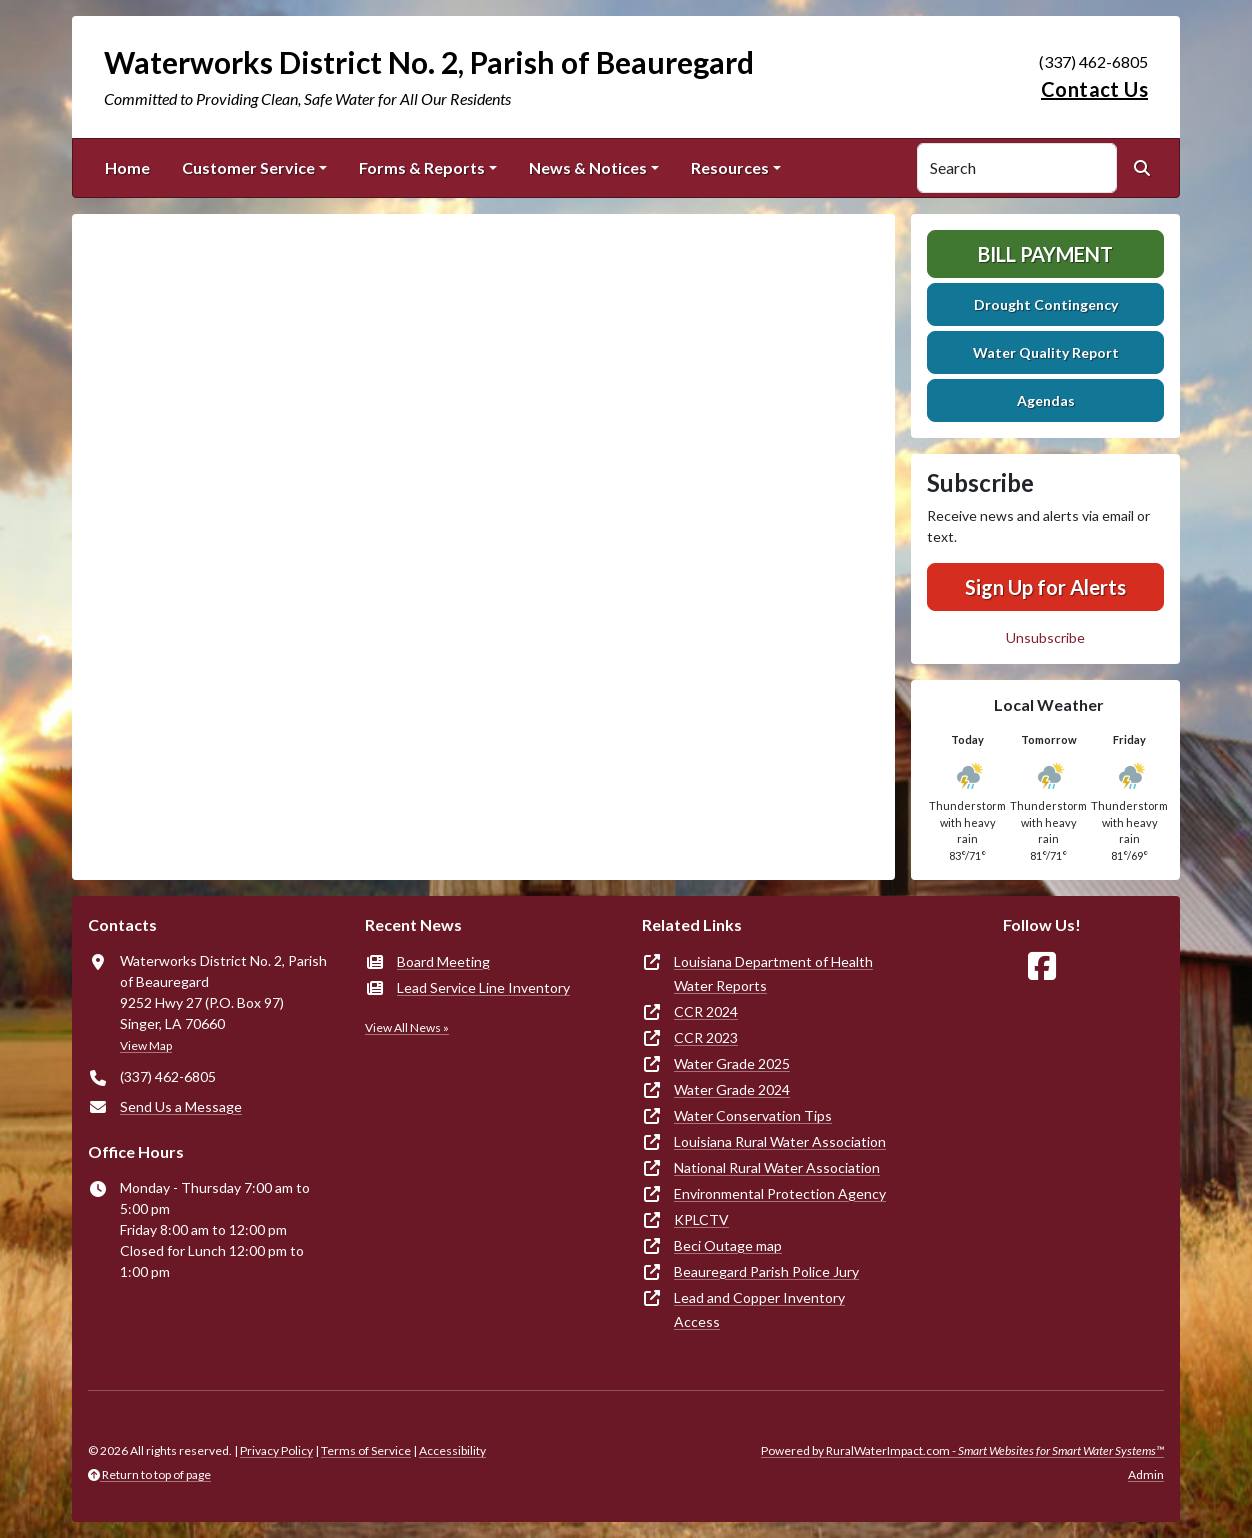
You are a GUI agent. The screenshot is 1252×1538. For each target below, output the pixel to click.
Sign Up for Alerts (1045, 587)
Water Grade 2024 (732, 1089)
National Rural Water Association (777, 1167)
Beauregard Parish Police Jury (766, 1271)
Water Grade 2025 (732, 1063)
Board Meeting (443, 961)
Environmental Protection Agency (780, 1193)
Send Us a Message (181, 1106)
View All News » (407, 1027)
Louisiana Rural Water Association (780, 1141)
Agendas (1046, 400)
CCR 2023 (706, 1037)
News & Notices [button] (588, 167)
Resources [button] (730, 167)
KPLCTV (701, 1219)
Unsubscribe (1045, 637)
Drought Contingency (1046, 304)
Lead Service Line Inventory (483, 987)
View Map (146, 1045)
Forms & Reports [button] (422, 167)
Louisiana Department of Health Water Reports (773, 973)
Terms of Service (366, 1450)
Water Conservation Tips (753, 1115)
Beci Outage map (728, 1245)
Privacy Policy (276, 1450)
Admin (1146, 1474)
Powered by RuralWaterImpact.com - (962, 1450)
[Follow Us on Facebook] (1042, 966)
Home (127, 167)
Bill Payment (1045, 254)
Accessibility (452, 1450)
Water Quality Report (1046, 352)
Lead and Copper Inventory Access (759, 1309)
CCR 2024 (706, 1011)
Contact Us (1094, 89)
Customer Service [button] (248, 167)
